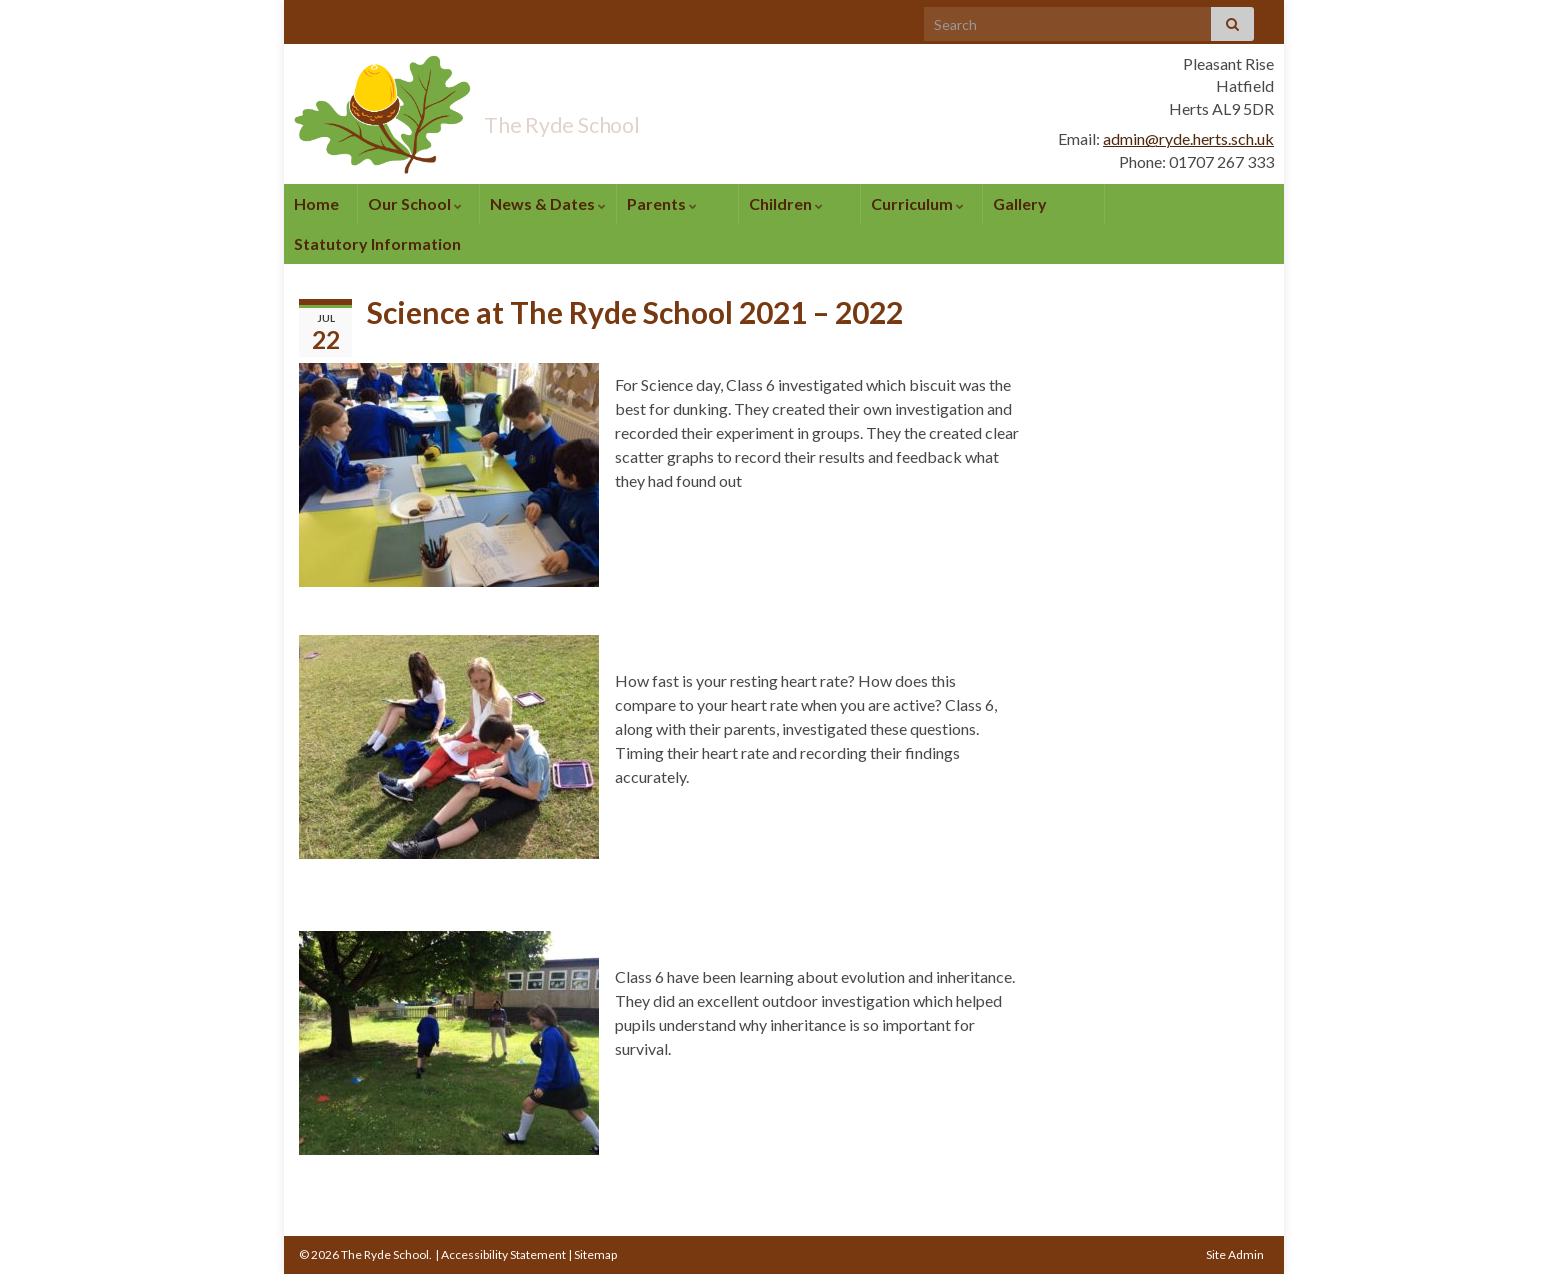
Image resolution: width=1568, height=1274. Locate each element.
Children (786, 203)
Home (316, 203)
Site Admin (1235, 1254)
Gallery (1020, 203)
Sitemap (595, 1254)
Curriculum (917, 203)
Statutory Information (377, 243)
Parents (662, 203)
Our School (415, 203)
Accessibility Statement (503, 1254)
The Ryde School (618, 118)
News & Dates (548, 203)
